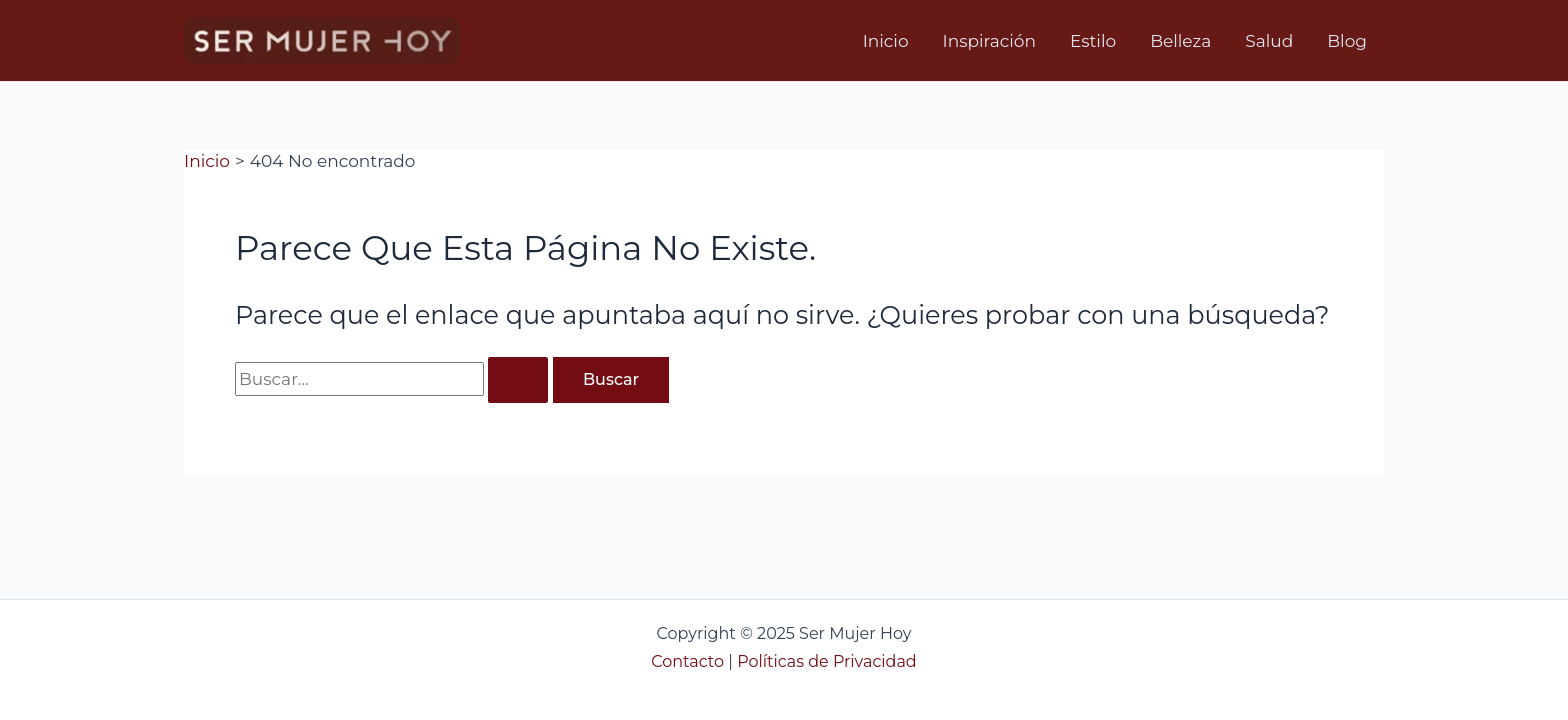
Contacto (687, 661)
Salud (1269, 41)
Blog (1347, 41)
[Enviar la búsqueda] (518, 380)
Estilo (1093, 41)
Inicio (886, 41)
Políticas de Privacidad (827, 661)
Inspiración (989, 41)
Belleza (1180, 41)
